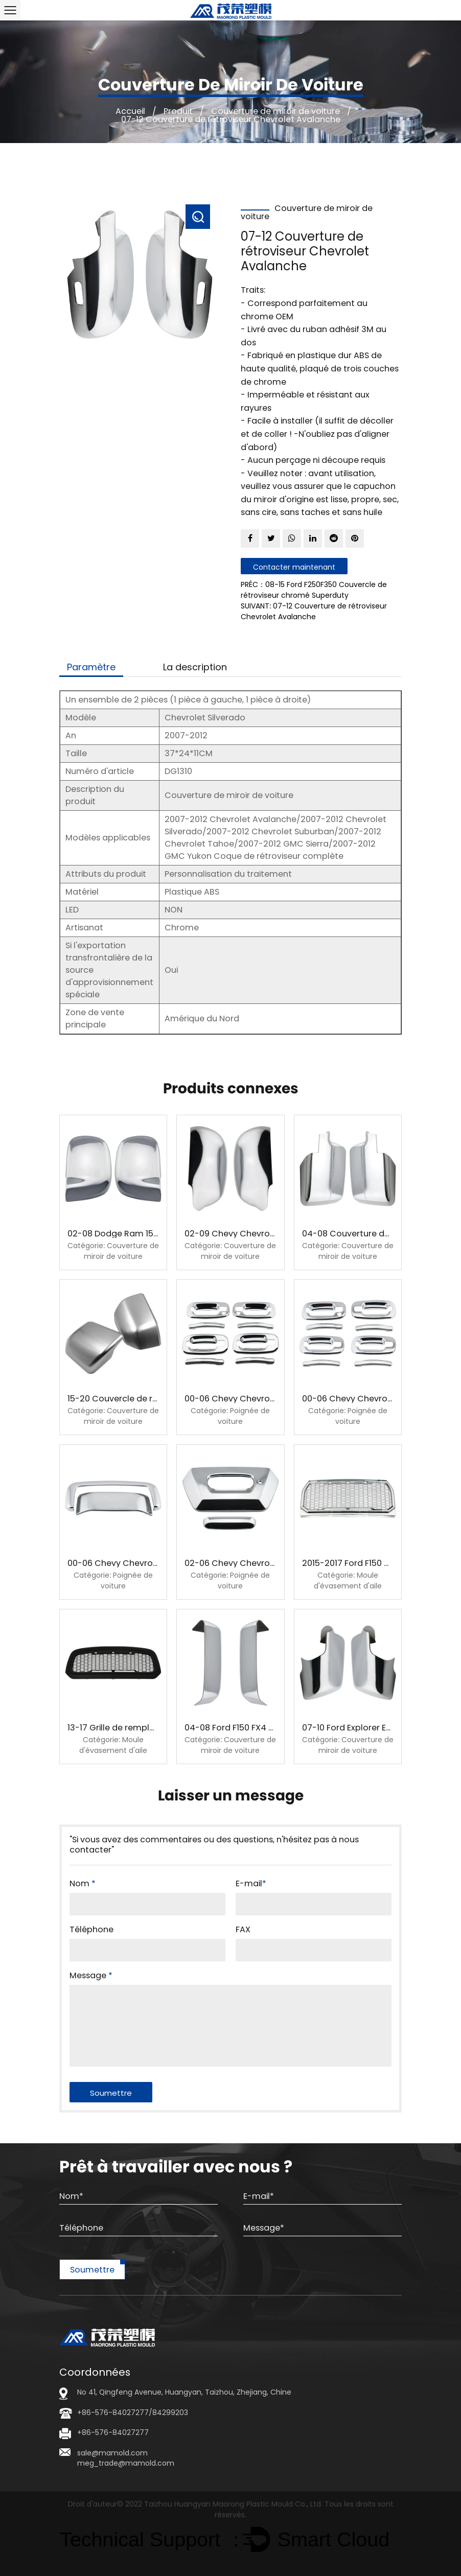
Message (91, 1976)
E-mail (251, 1884)
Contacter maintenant (294, 567)
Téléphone (91, 1930)
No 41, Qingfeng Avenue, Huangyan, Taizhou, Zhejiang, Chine (184, 2392)
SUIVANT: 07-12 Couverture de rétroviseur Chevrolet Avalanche (314, 611)
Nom (83, 1884)
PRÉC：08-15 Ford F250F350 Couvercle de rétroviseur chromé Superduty (314, 589)
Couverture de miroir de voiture (275, 111)
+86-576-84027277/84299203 (132, 2412)
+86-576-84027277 (113, 2432)
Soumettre (92, 2270)
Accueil (130, 111)
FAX (243, 1930)
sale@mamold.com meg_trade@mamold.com (125, 2458)
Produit (178, 111)
